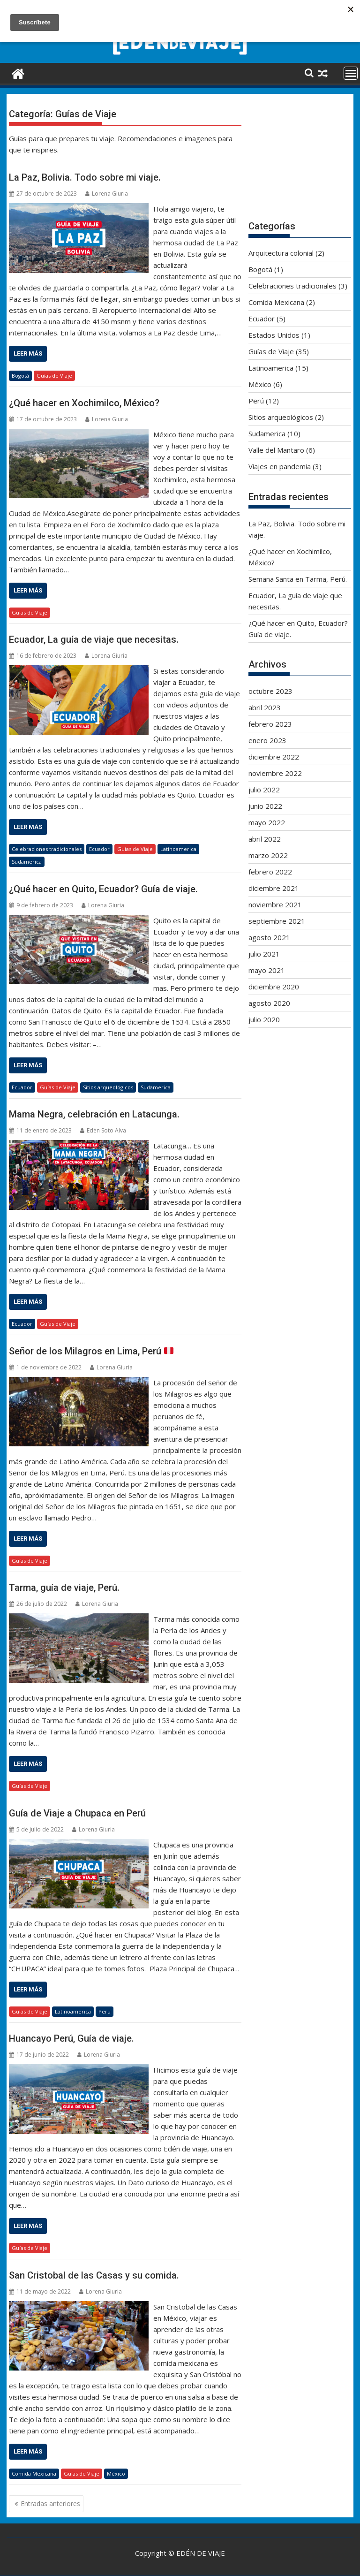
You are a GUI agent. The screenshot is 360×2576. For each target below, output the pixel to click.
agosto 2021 (269, 937)
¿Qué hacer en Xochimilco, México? (84, 403)
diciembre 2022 (273, 756)
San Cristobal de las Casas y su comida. (94, 2275)
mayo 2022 (266, 822)
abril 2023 (264, 707)
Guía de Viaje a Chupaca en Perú (77, 1813)
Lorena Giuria (106, 194)
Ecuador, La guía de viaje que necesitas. (94, 639)
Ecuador (99, 848)
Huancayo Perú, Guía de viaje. (71, 2038)
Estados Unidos (274, 335)
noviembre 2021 (275, 904)
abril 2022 (264, 838)
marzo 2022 (268, 855)
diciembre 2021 (273, 888)
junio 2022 (265, 806)
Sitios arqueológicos (108, 1087)
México (116, 2473)
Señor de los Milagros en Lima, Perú (91, 1351)
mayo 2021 (266, 970)
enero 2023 (267, 740)
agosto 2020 (269, 1003)
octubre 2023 (270, 691)
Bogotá (20, 375)
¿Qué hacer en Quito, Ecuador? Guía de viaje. (103, 889)
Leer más (28, 353)
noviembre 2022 (275, 773)
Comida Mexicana (34, 2473)
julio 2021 (264, 953)
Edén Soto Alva (103, 1130)
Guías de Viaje (54, 375)
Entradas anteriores (50, 2503)
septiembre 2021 (276, 921)
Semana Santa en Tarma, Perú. (297, 579)
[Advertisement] (299, 158)
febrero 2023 (270, 724)
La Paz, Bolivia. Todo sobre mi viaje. (85, 177)
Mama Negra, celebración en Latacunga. (94, 1114)
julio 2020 (264, 1019)
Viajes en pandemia (279, 466)
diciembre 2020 (273, 986)
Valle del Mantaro (276, 450)
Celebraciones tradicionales (47, 848)
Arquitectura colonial (281, 253)
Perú (104, 2011)
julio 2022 (264, 789)
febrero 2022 (270, 871)
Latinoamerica (178, 848)
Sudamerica (27, 861)
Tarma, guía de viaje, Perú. (64, 1587)
